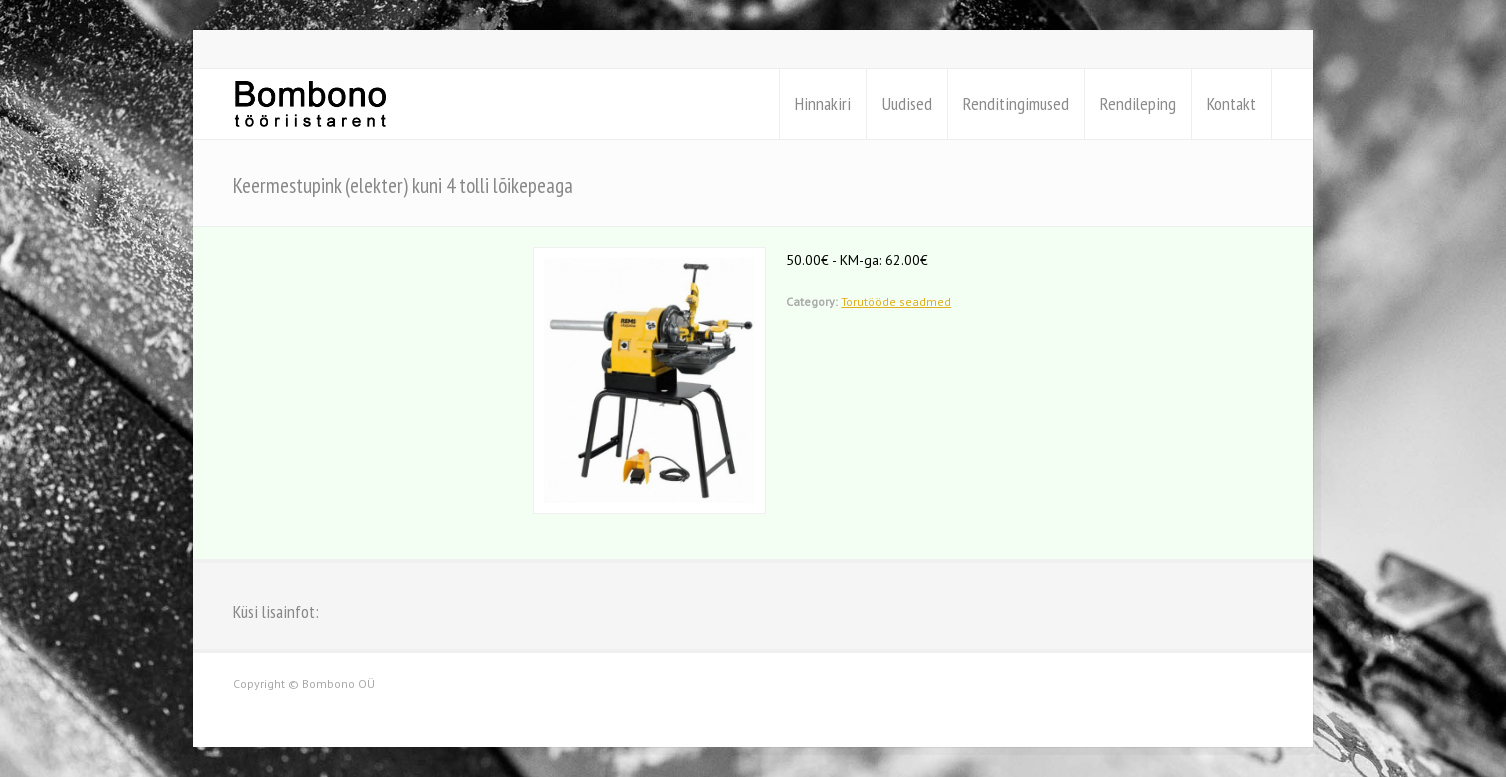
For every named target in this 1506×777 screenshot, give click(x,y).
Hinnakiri (823, 103)
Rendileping (1138, 103)
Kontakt (1231, 103)
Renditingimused (1016, 103)
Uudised (907, 103)
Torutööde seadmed (896, 301)
